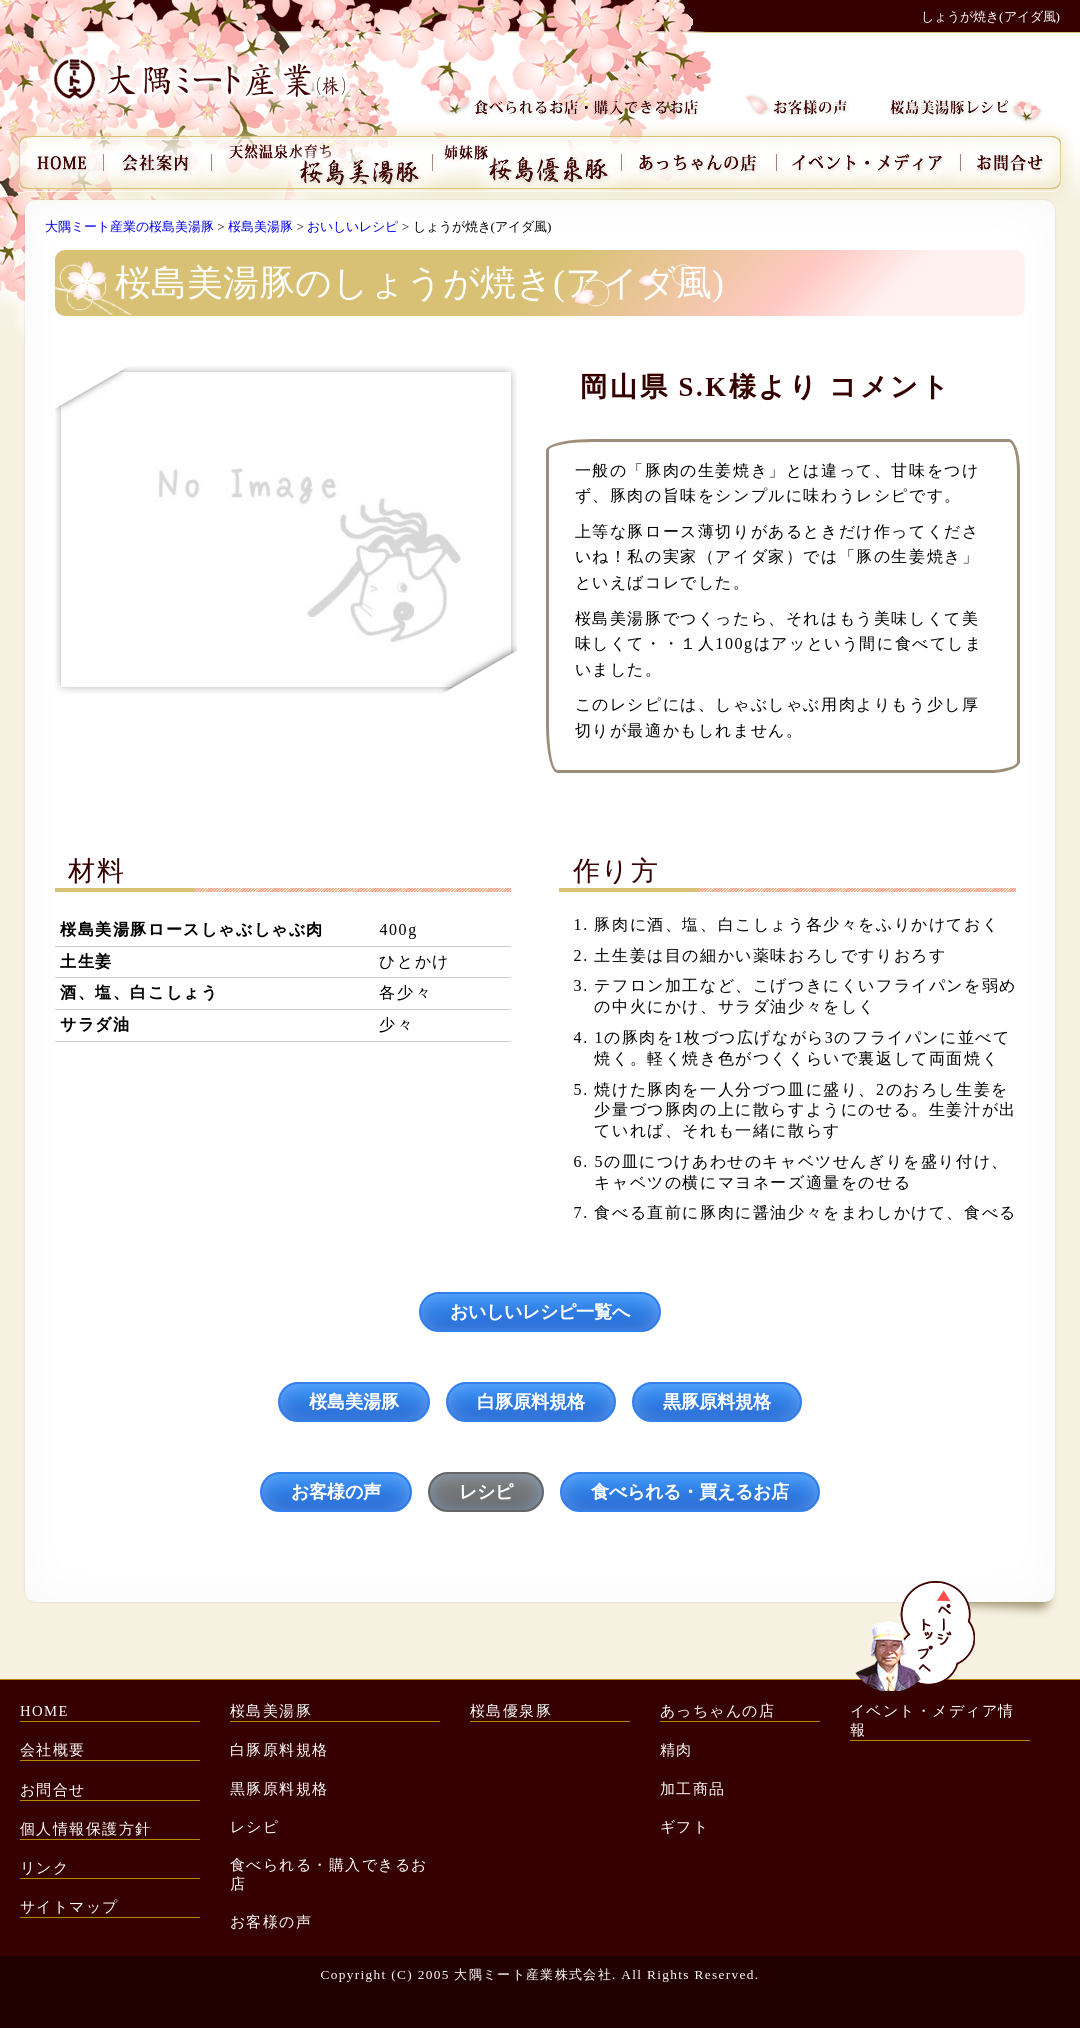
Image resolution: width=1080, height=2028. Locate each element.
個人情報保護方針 (86, 1829)
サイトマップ (69, 1907)
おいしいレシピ (352, 226)
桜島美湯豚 (260, 226)
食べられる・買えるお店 (690, 1492)
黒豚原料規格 (717, 1402)
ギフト (684, 1827)
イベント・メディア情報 (932, 1720)
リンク (44, 1868)
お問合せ (53, 1790)
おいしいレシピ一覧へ (540, 1312)
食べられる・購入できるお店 (329, 1874)
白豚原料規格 (531, 1402)
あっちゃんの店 (717, 1711)
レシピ (486, 1492)
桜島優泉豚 (511, 1711)
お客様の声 (336, 1492)
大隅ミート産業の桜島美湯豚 (129, 226)
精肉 (676, 1750)
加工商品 (693, 1789)
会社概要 (53, 1750)
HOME (44, 1711)
